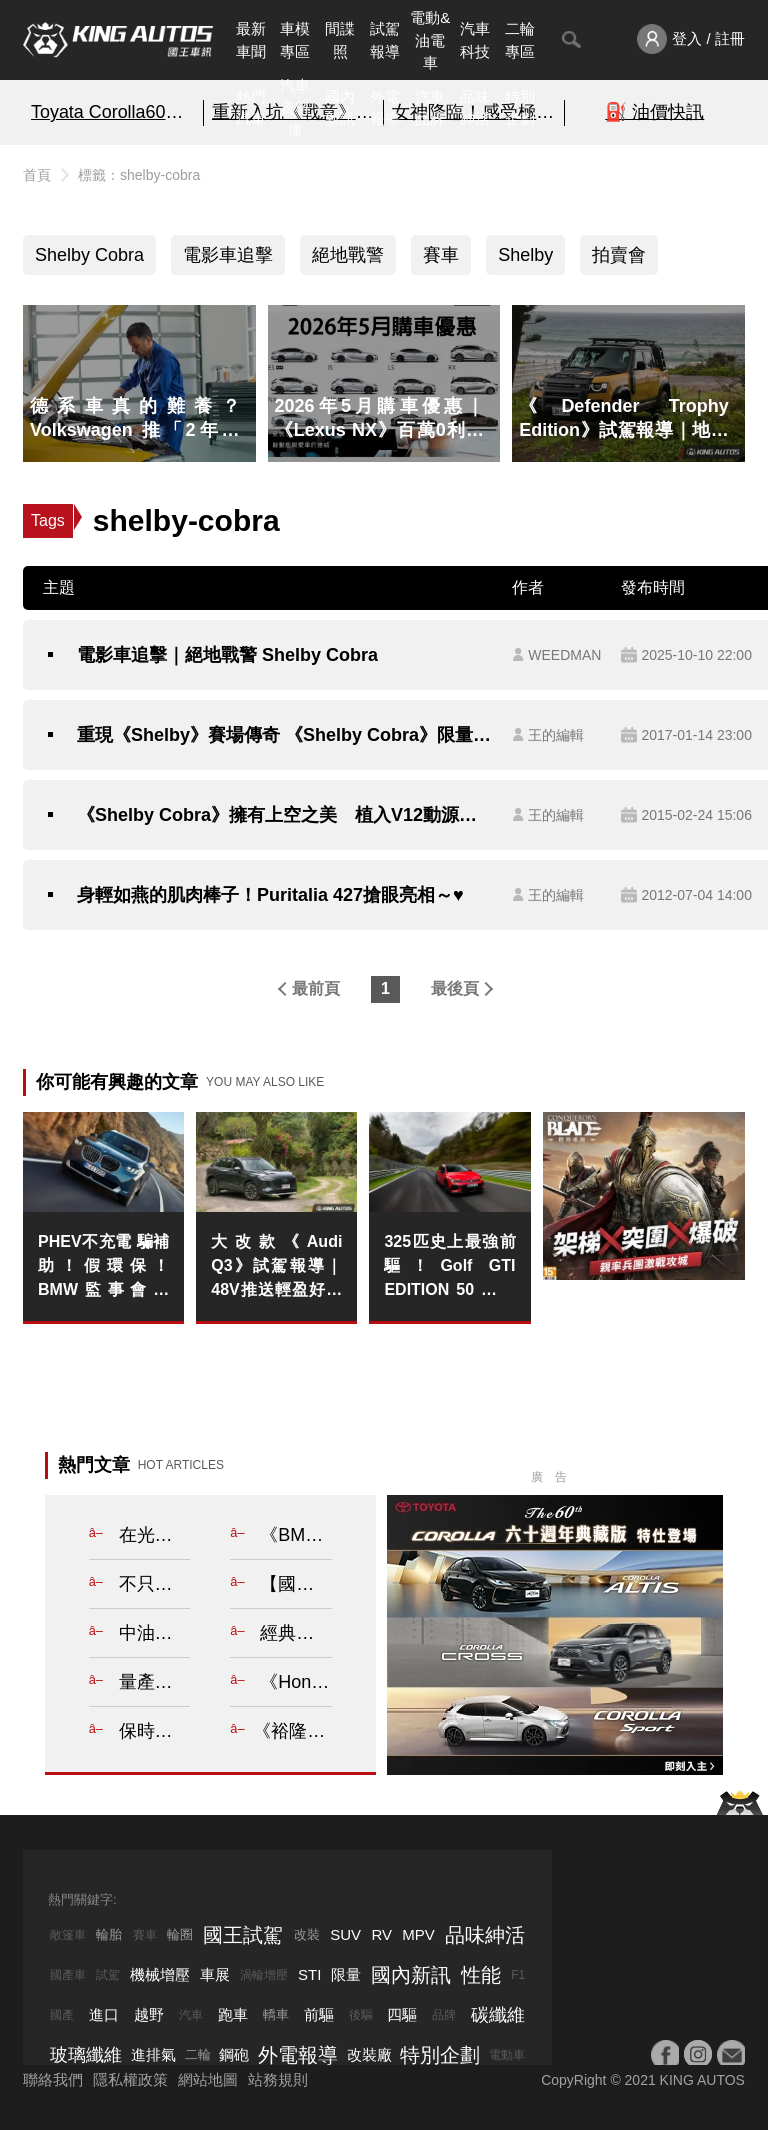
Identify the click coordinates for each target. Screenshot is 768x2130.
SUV (345, 1934)
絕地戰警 (348, 255)
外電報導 (385, 108)
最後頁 (455, 988)
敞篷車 (68, 1935)
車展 (215, 1974)
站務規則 (278, 2079)
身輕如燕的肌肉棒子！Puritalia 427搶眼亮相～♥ (270, 895)
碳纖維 (498, 2015)
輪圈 (180, 1934)
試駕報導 (385, 40)
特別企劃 (520, 108)
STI (309, 1974)
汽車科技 (475, 40)
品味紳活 (475, 108)
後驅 (361, 2015)
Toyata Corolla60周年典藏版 (113, 112)
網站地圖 (208, 2079)
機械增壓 (160, 1974)
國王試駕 (243, 1935)
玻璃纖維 (86, 2055)
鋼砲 (234, 2054)
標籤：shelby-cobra (139, 175)
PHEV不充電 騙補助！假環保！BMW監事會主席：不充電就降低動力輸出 (103, 1267)
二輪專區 (520, 40)
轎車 (276, 2014)
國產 (62, 2015)
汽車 (191, 2015)
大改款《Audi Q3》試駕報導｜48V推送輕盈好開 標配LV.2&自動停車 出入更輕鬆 (276, 1267)
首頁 (37, 175)
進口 (104, 2014)
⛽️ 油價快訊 (654, 112)
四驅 (402, 2014)
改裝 (307, 1934)
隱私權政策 (130, 2079)
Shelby (525, 255)
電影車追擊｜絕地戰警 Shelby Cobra (227, 655)
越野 (149, 2014)
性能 (481, 1975)
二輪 (198, 2054)
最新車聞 (251, 40)
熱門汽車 (251, 108)
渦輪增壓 (264, 1975)
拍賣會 (619, 255)
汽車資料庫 (295, 108)
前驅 (319, 2014)
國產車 (68, 1975)
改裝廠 (369, 2054)
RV (381, 1934)
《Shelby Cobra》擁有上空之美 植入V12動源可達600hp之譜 (284, 815)
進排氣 (153, 2054)
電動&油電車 (430, 40)
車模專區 (295, 40)
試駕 (108, 1975)
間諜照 (340, 40)
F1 (518, 1975)
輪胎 (109, 1934)
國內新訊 (340, 108)
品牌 (444, 2015)
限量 (346, 1974)
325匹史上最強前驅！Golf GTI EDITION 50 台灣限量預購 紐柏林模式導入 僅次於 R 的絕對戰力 (449, 1267)
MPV (418, 1934)
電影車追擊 (228, 255)
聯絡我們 (53, 2079)
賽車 (441, 255)
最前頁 (316, 988)
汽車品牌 (430, 108)
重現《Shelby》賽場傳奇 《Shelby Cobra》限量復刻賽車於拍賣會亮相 (284, 735)
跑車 (233, 2014)
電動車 (507, 2055)
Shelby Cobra (89, 255)
